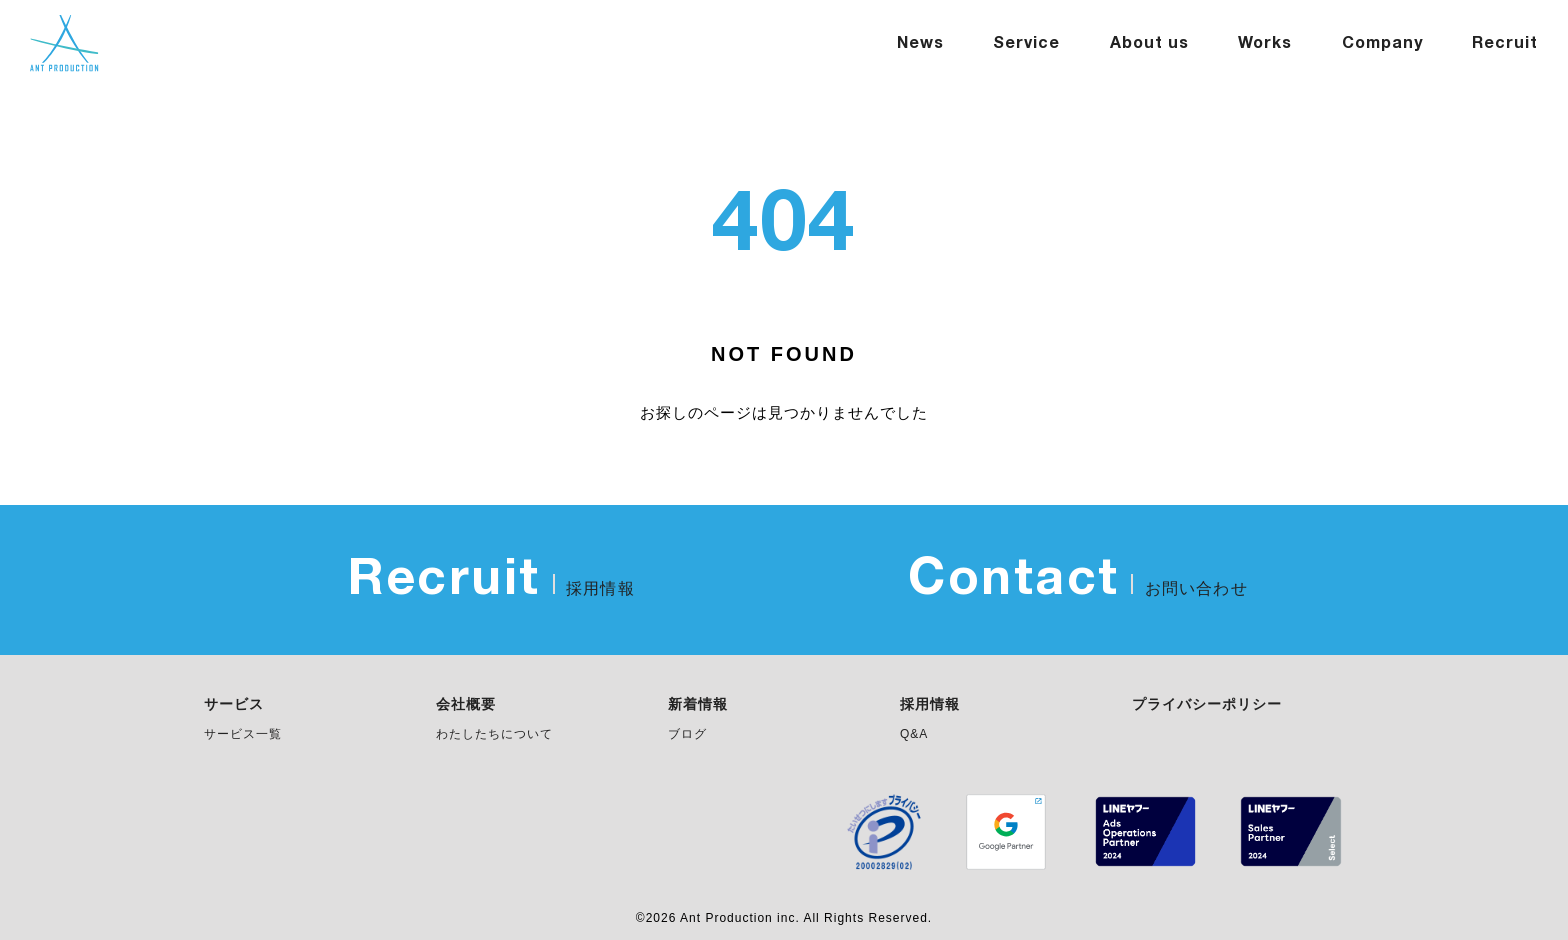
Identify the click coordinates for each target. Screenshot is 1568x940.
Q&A (914, 734)
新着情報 (698, 705)
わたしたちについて (494, 734)
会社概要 (466, 705)
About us (1149, 44)
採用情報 (930, 705)
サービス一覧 (243, 734)
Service (1026, 44)
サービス (234, 705)
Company (1382, 44)
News (920, 44)
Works (1265, 44)
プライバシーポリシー (1207, 705)
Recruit (1505, 44)
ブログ (687, 734)
